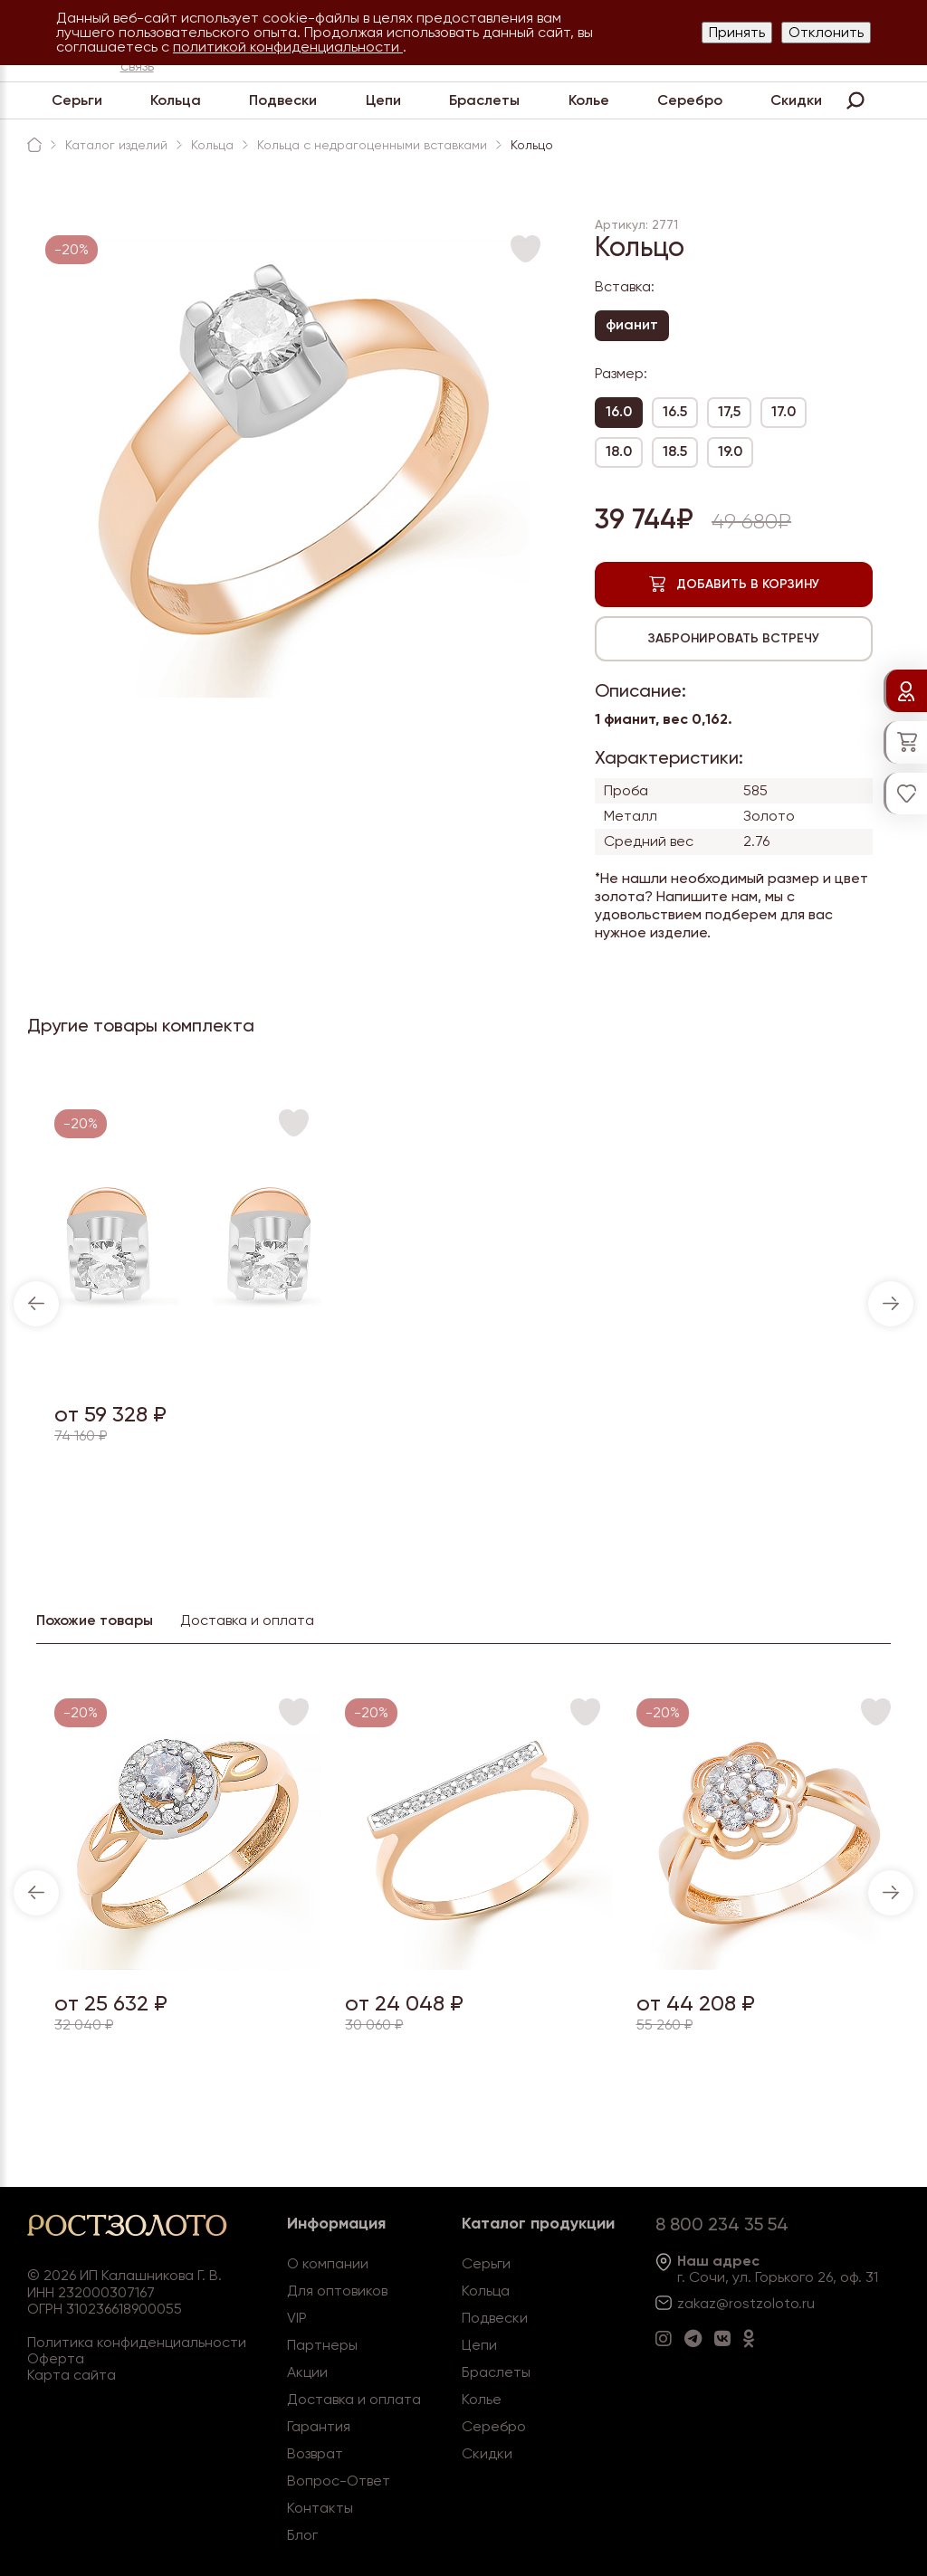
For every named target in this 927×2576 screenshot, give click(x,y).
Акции (307, 2372)
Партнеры (322, 2344)
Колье (589, 100)
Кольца (175, 100)
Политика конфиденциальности (136, 2342)
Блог (302, 2534)
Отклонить (826, 32)
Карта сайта (71, 2374)
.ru (806, 2303)
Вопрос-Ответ (338, 2480)
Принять (737, 32)
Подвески (283, 100)
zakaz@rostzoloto (737, 2303)
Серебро (689, 100)
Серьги (77, 100)
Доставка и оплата (354, 2399)
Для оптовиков (337, 2290)
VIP (297, 2317)
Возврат (315, 2453)
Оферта (55, 2358)
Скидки (796, 100)
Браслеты (484, 100)
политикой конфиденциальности (288, 46)
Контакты (320, 2507)
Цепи (383, 100)
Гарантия (318, 2426)
